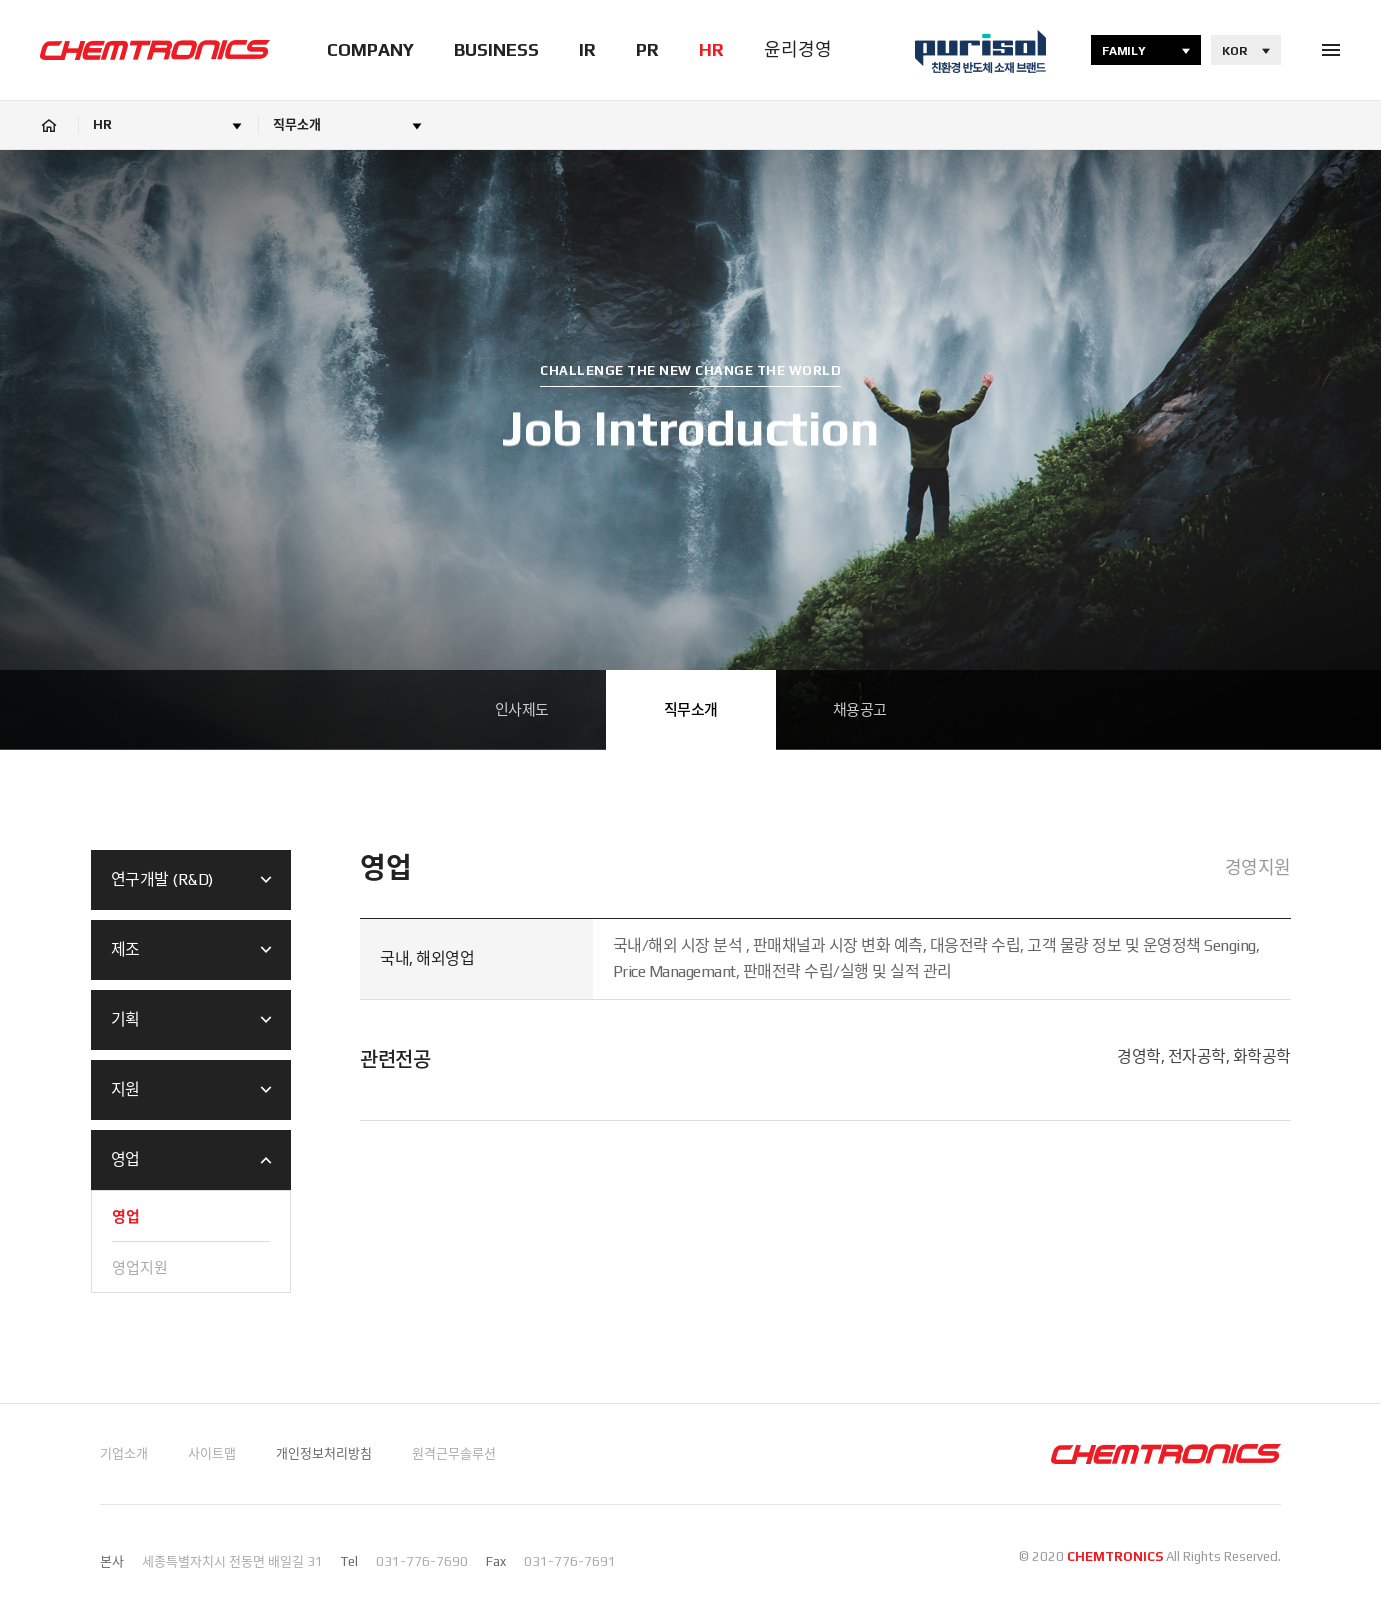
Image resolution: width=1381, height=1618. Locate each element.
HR (711, 49)
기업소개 (124, 1453)
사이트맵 (212, 1453)
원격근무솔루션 (454, 1453)
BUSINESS (496, 49)
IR (587, 49)
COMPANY (370, 49)
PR (647, 49)
